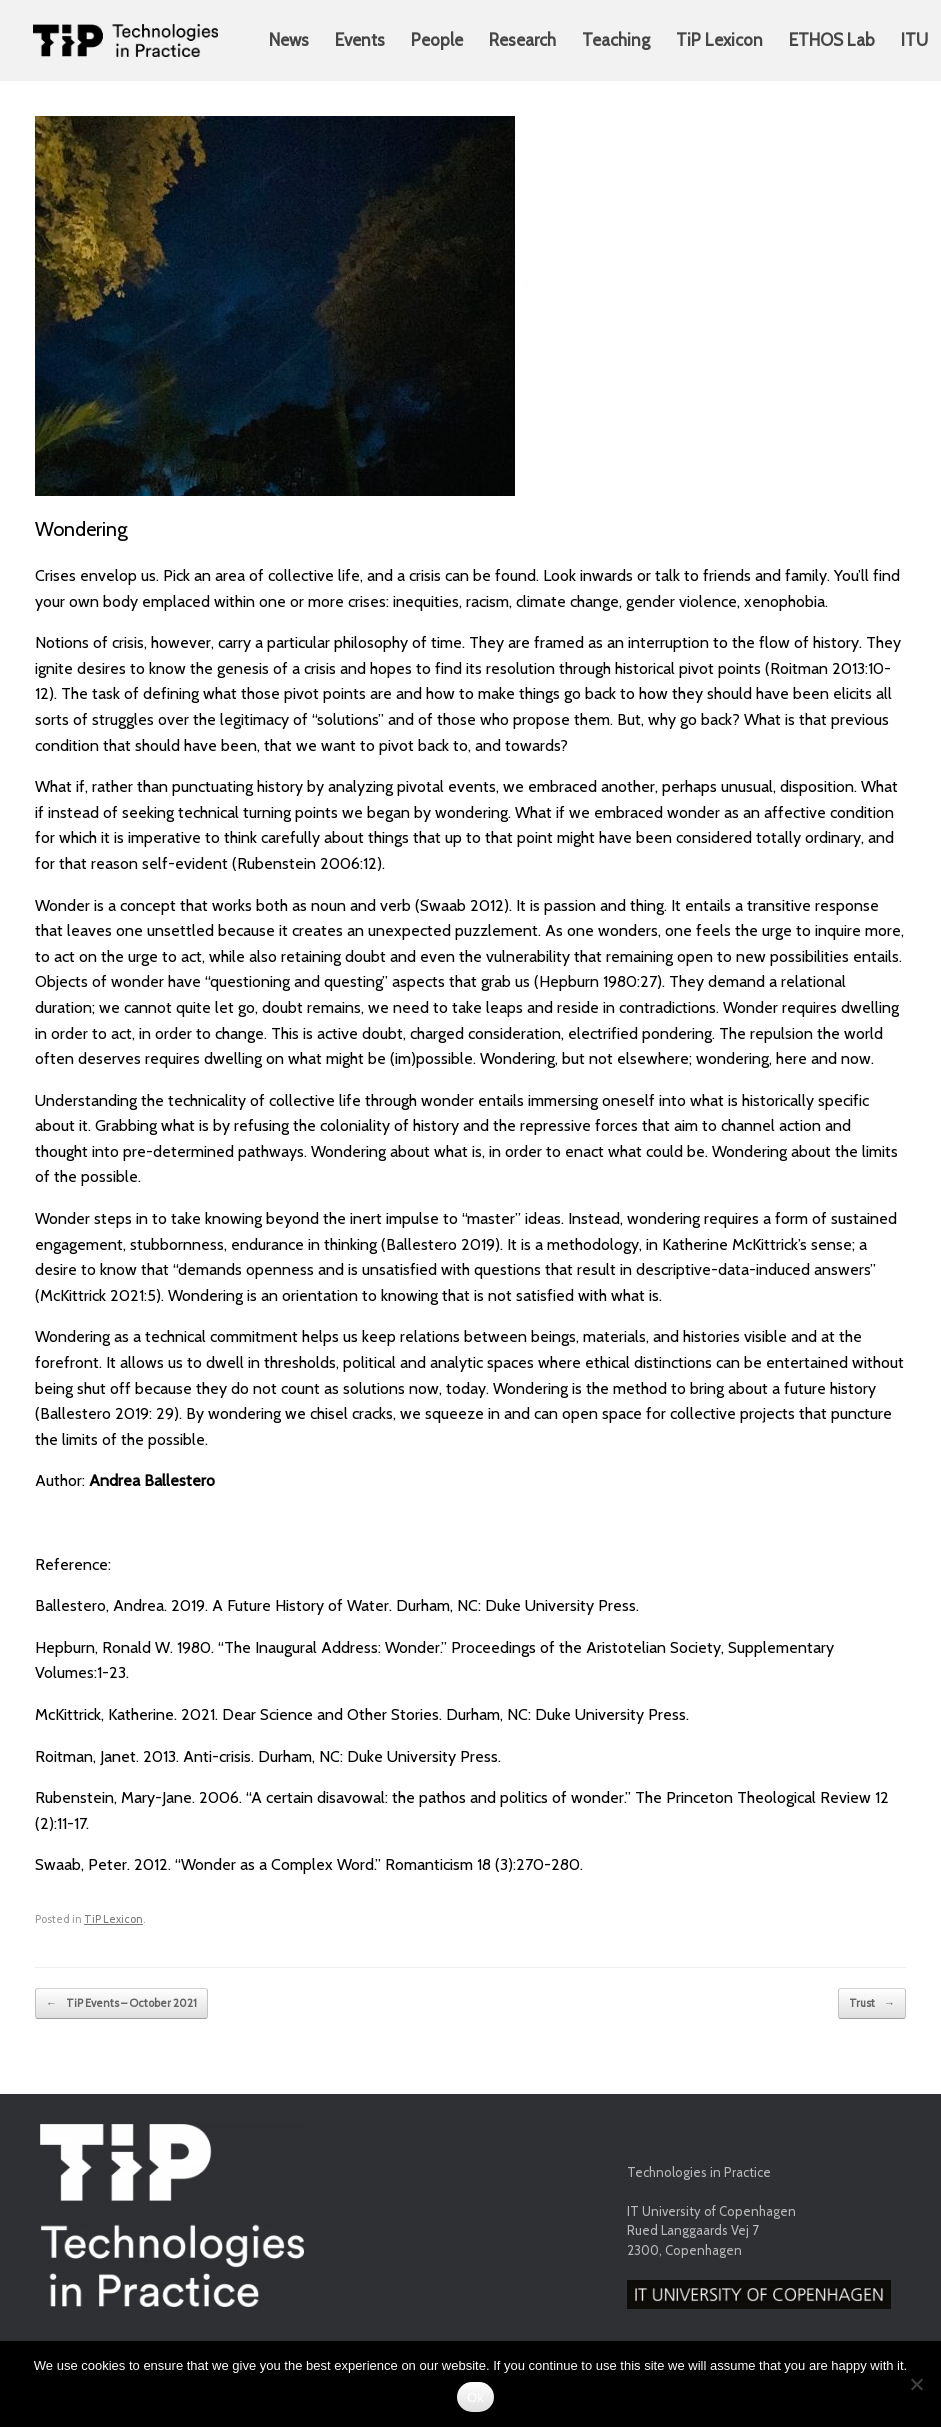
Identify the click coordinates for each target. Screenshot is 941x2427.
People (437, 40)
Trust (872, 2003)
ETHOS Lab (832, 40)
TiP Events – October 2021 (121, 2003)
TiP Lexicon (719, 40)
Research (522, 40)
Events (360, 40)
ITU (914, 40)
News (289, 40)
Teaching (616, 40)
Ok (475, 2397)
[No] (916, 2384)
